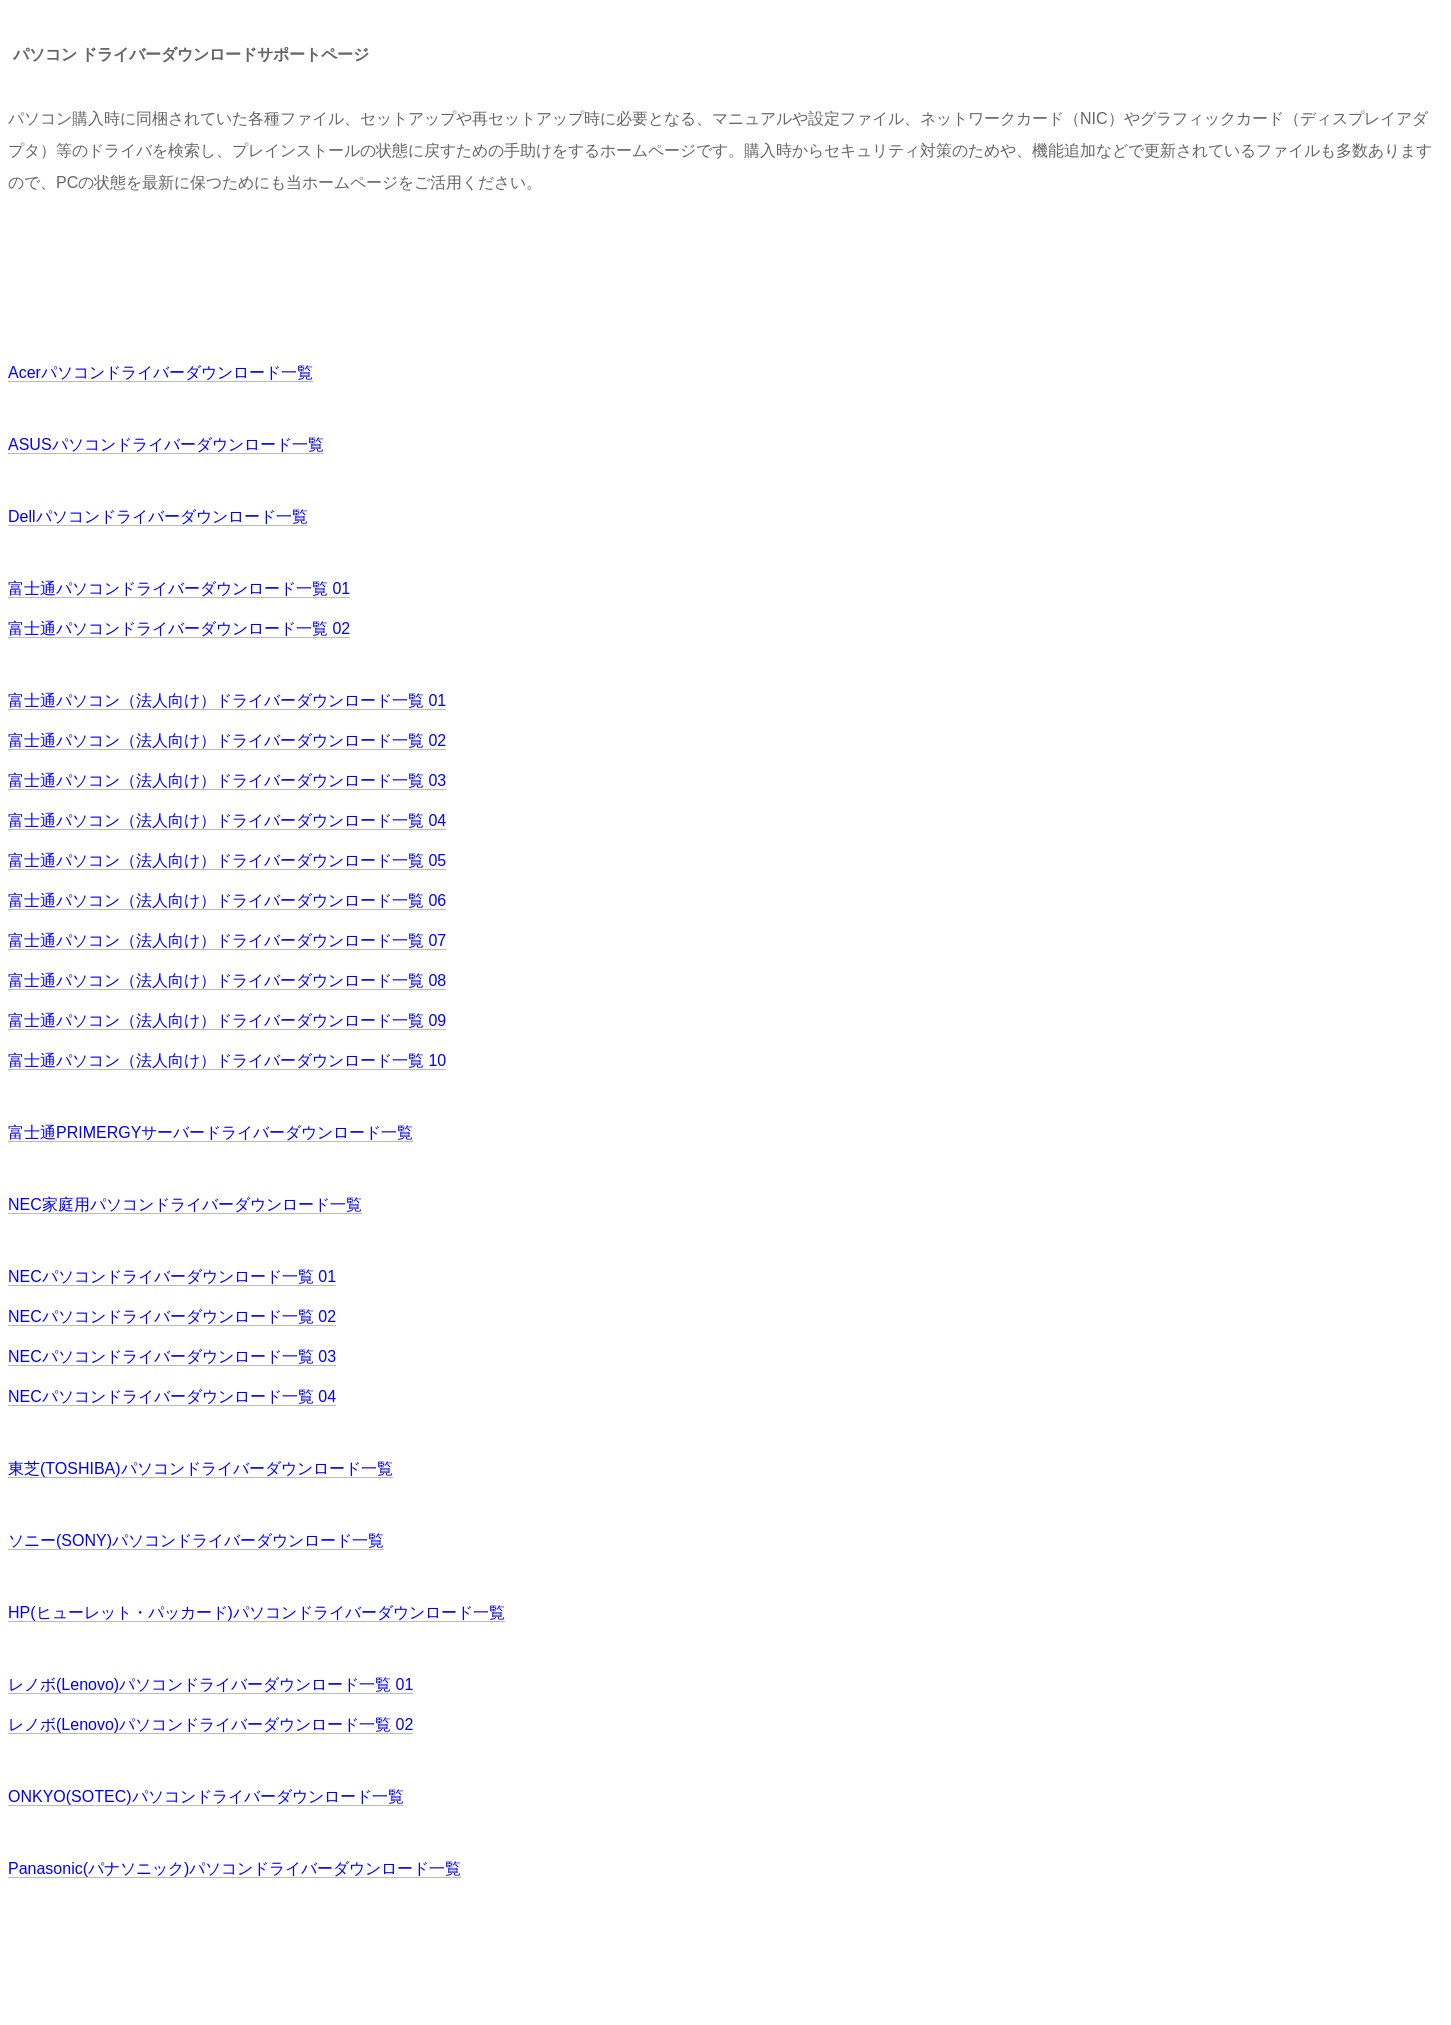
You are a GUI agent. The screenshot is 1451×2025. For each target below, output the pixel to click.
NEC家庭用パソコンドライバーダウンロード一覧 (185, 1204)
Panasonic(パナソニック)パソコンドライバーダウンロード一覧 (234, 1868)
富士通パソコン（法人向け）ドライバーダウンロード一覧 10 (227, 1060)
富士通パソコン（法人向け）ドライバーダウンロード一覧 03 (227, 780)
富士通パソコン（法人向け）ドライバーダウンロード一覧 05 (227, 860)
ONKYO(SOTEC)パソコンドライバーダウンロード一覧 (206, 1796)
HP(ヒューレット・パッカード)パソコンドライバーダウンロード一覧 (256, 1612)
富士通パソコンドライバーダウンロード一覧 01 (179, 588)
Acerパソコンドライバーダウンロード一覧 (160, 372)
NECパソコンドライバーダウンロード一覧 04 (172, 1396)
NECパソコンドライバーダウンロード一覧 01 (172, 1276)
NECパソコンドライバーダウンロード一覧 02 (172, 1316)
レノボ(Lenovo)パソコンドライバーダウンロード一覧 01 (210, 1684)
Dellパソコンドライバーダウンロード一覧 (158, 516)
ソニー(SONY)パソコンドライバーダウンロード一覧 (196, 1540)
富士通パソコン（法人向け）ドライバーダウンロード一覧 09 (227, 1020)
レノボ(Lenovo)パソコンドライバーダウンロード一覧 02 (210, 1724)
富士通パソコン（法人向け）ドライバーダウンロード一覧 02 (227, 740)
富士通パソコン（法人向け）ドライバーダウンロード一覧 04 (227, 820)
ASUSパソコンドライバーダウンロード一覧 (166, 444)
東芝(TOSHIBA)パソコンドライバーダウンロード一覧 (200, 1468)
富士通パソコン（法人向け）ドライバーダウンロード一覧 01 (227, 700)
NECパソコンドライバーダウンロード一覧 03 (172, 1356)
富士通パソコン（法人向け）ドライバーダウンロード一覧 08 (227, 980)
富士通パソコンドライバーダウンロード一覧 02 (179, 628)
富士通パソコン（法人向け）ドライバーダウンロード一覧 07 (227, 940)
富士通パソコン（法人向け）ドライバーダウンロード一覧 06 (227, 900)
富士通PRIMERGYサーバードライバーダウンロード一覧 (210, 1132)
